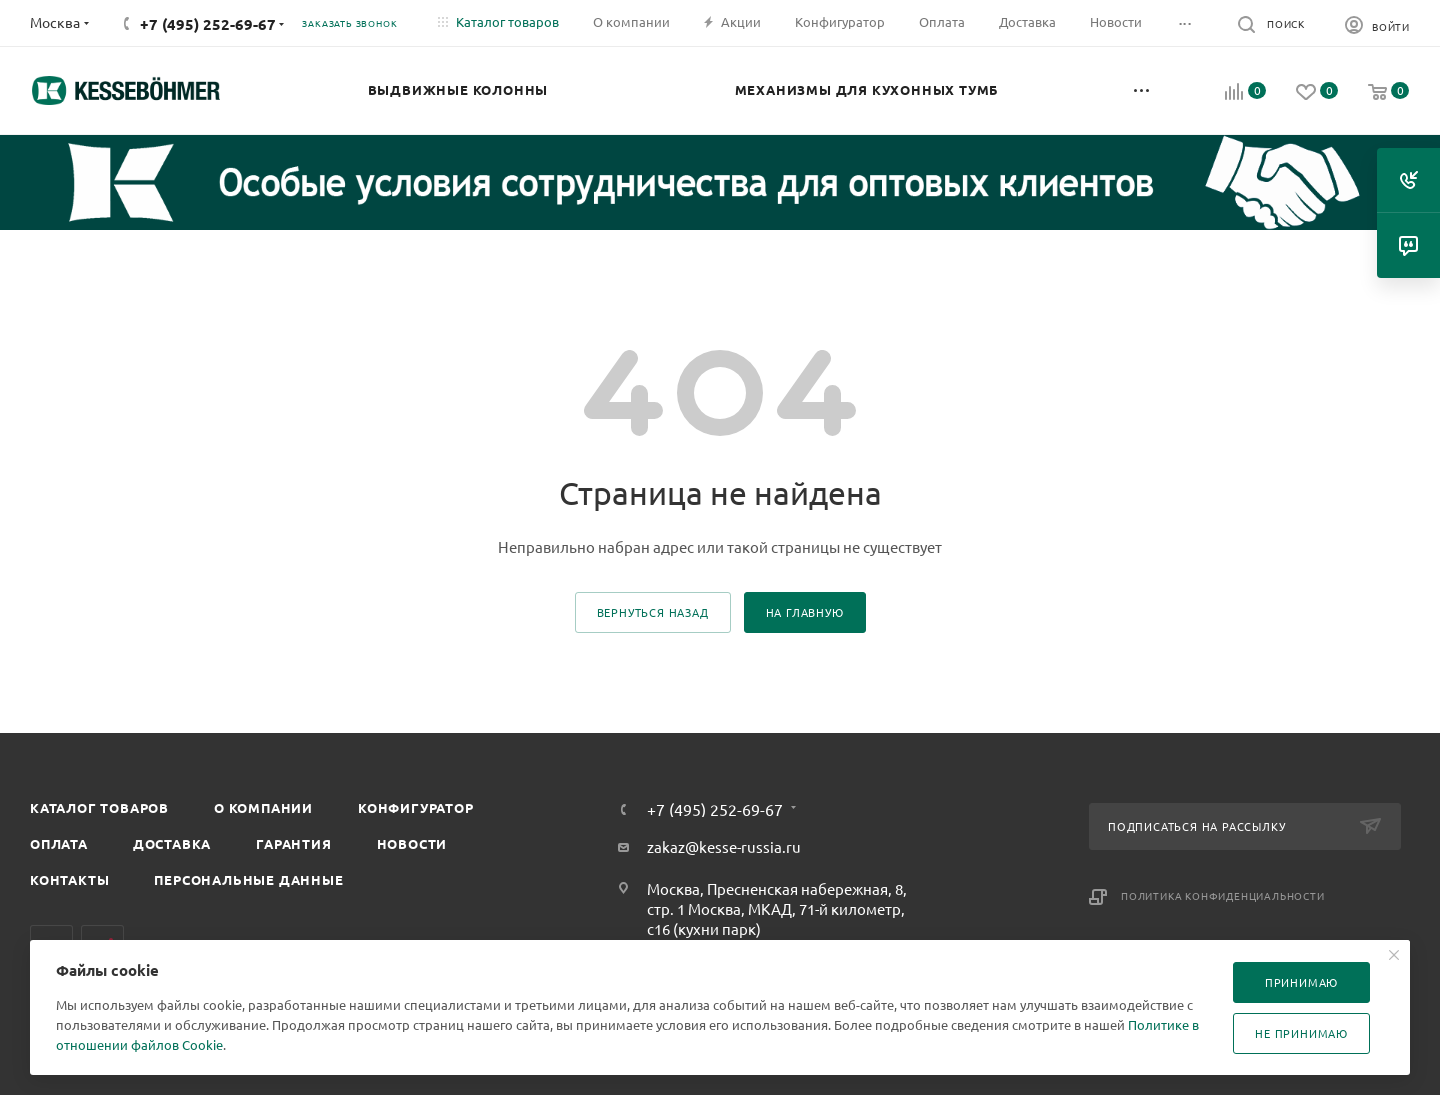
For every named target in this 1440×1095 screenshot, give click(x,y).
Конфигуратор (416, 807)
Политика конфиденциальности (1223, 895)
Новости (412, 843)
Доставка (172, 843)
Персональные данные (248, 879)
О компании (263, 807)
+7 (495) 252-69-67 (208, 24)
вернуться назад (653, 612)
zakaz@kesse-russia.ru (724, 846)
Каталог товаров (99, 807)
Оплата (59, 843)
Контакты (69, 879)
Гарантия (293, 843)
